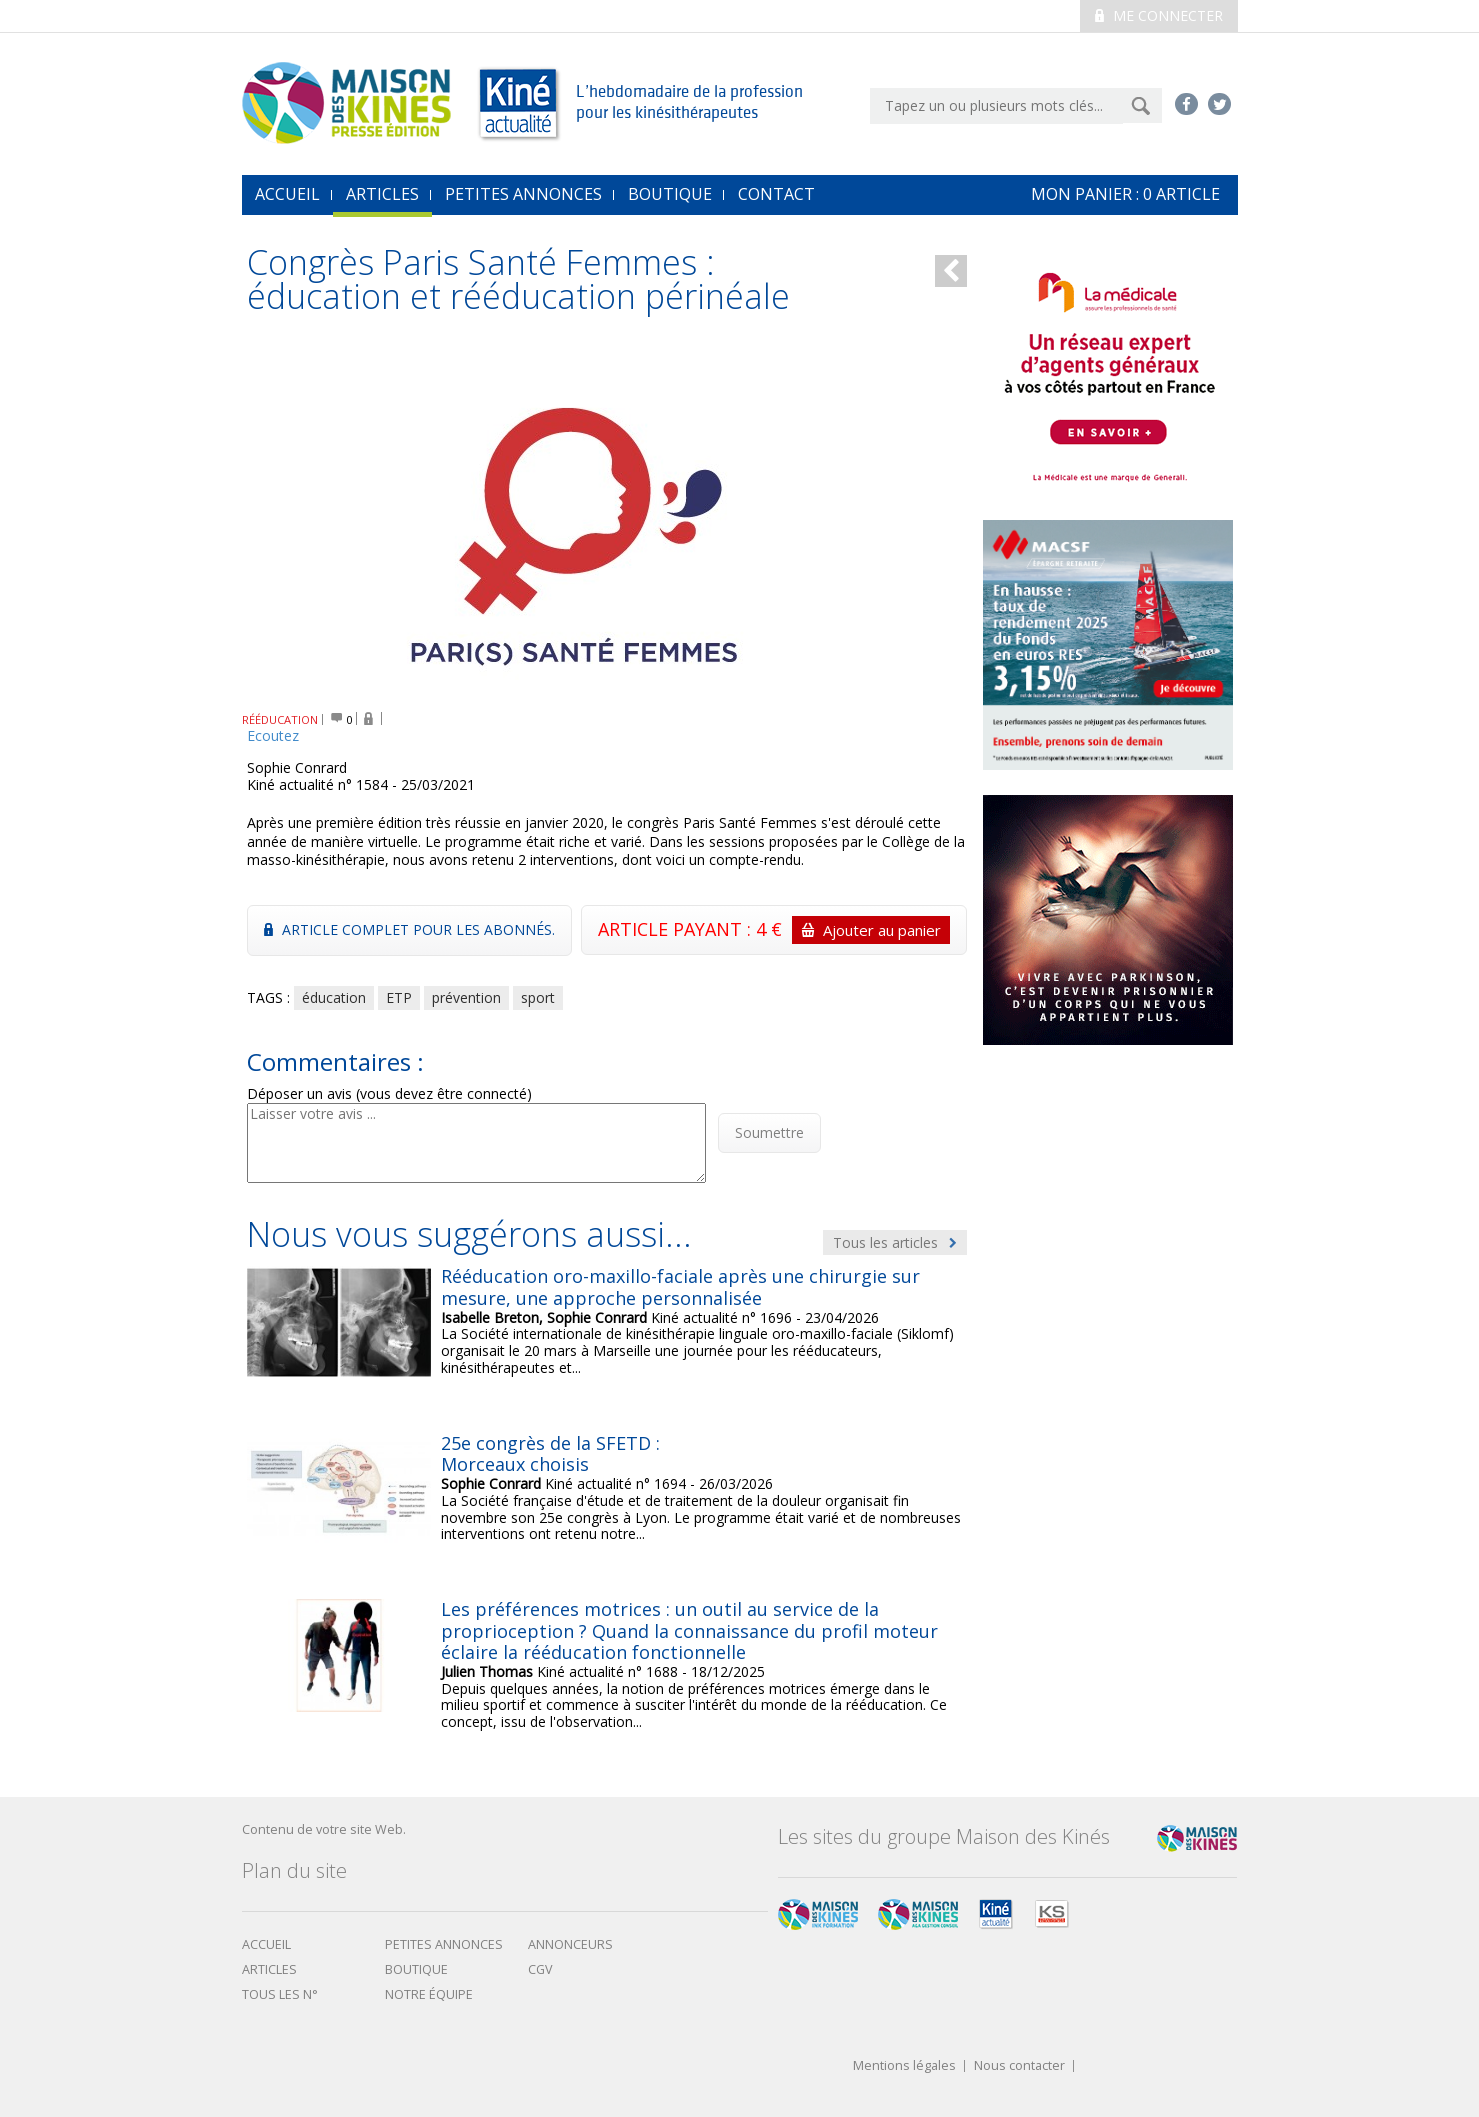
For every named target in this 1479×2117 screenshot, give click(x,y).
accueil (287, 194)
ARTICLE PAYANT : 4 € (774, 930)
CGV (540, 1969)
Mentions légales (904, 2066)
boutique (416, 1969)
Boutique (670, 194)
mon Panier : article (1125, 194)
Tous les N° (280, 1994)
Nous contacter (1019, 2066)
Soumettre (769, 1132)
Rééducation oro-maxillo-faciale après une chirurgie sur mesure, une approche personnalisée (680, 1287)
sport (538, 997)
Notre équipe (429, 1994)
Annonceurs (570, 1944)
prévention (466, 997)
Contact (776, 194)
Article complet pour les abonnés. (409, 929)
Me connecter (1159, 15)
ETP (399, 997)
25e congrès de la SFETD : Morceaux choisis (550, 1454)
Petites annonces (523, 194)
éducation (334, 997)
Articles (382, 194)
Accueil (266, 1944)
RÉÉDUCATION (280, 719)
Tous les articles (895, 1242)
